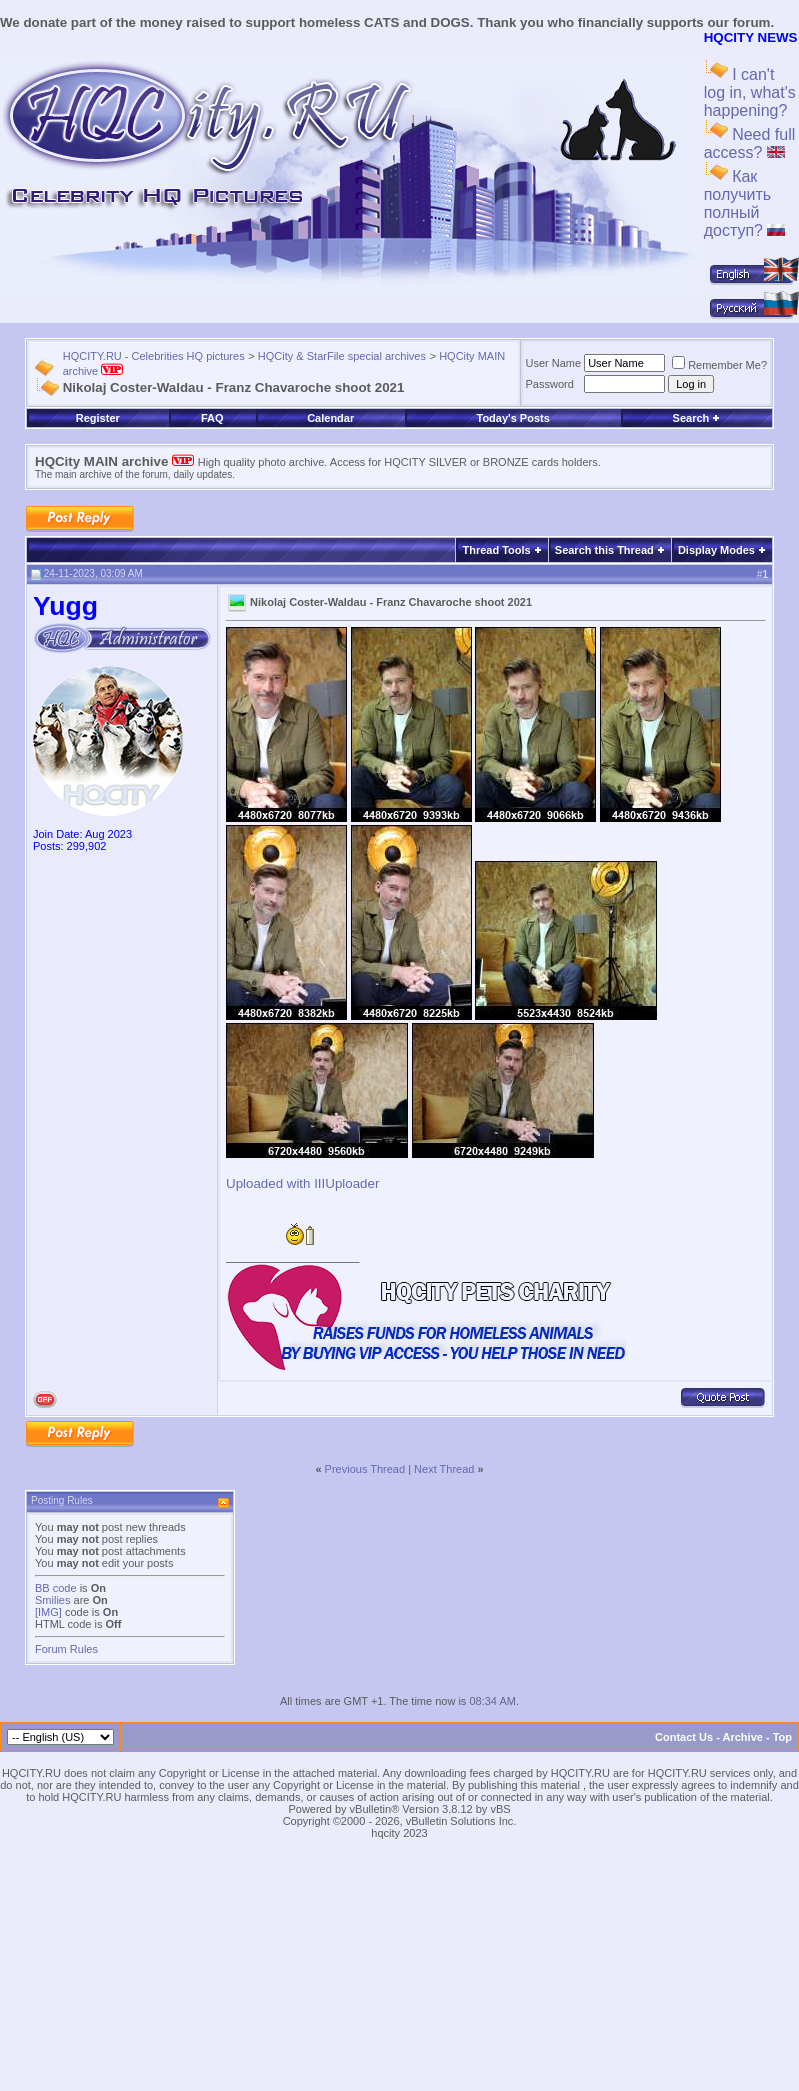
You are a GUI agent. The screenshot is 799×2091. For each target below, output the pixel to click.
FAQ (212, 418)
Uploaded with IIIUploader (302, 1183)
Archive (743, 1737)
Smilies (52, 1600)
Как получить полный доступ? (745, 203)
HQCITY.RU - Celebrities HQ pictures (154, 356)
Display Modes (716, 550)
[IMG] (48, 1612)
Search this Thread (604, 550)
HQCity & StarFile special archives (342, 356)
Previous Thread (365, 1469)
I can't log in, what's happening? (750, 92)
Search (697, 418)
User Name (554, 363)
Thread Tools (496, 550)
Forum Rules (66, 1649)
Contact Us (684, 1737)
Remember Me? (719, 365)
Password (550, 384)
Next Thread (444, 1469)
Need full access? (750, 143)
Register (98, 418)
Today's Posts (512, 418)
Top (782, 1737)
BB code (56, 1588)
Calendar (330, 418)
